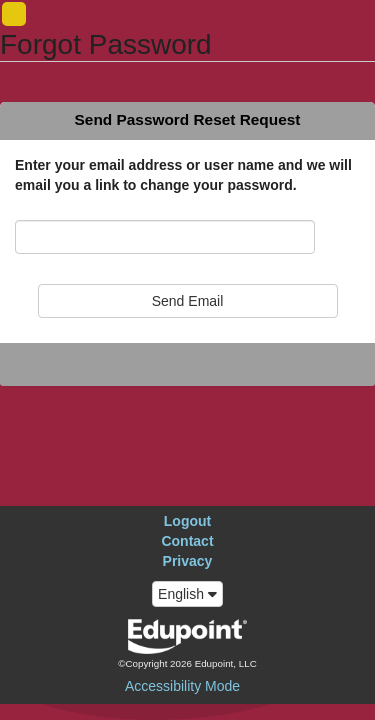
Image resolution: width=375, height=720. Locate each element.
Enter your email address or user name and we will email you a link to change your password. (183, 175)
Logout (187, 521)
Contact (187, 541)
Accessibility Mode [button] (182, 686)
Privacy (188, 561)
